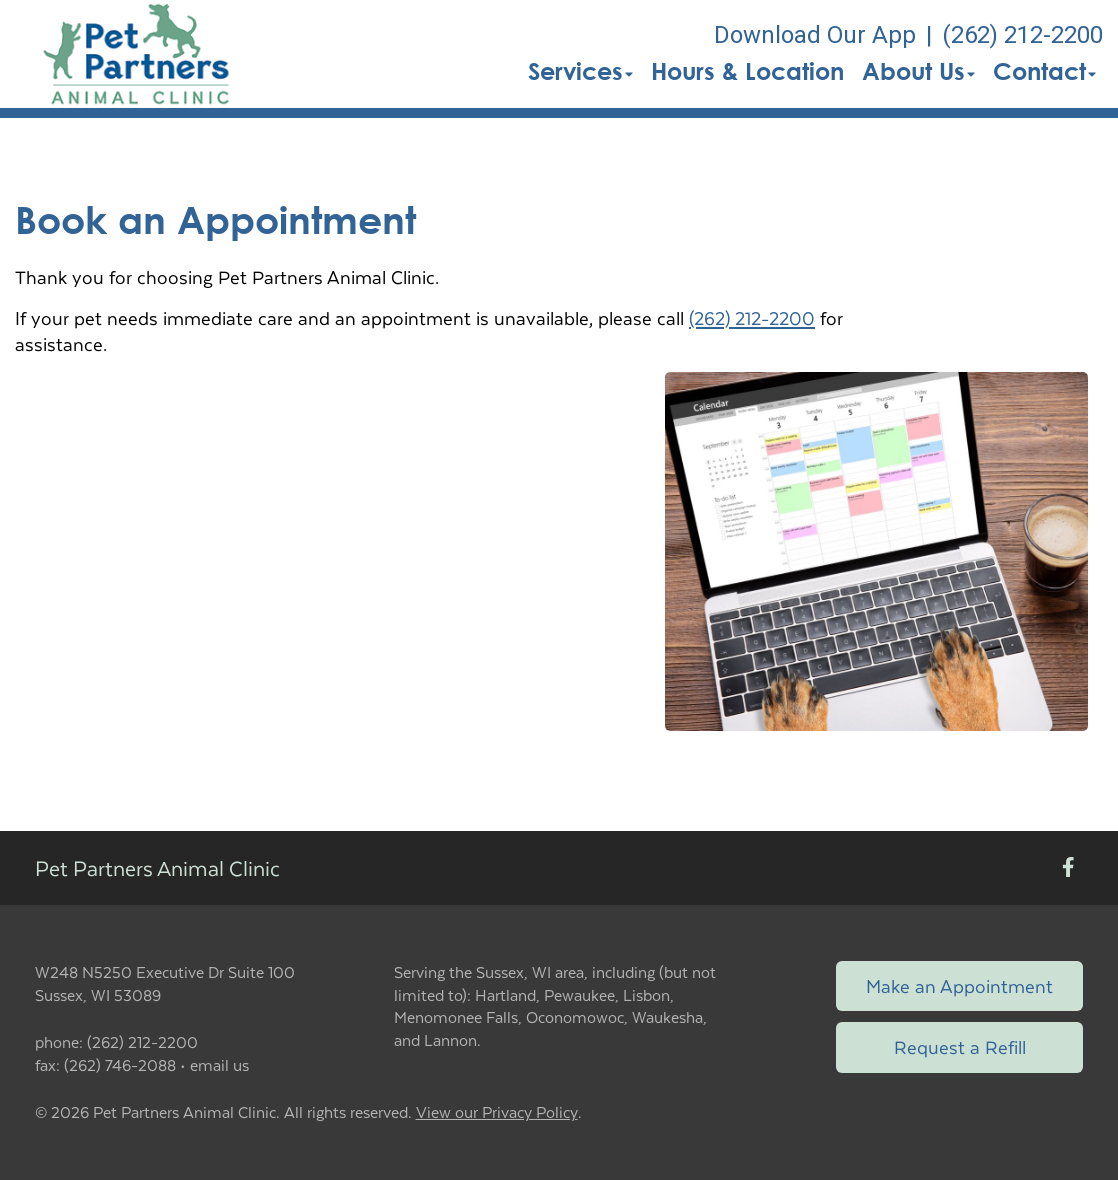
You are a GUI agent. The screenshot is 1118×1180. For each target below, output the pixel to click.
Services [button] (580, 71)
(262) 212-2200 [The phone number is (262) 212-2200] (1022, 35)
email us (219, 1064)
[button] (138, 54)
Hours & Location (747, 71)
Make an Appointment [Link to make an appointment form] (959, 985)
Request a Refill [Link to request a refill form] (960, 1046)
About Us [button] (918, 71)
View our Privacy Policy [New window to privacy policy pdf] (497, 1112)
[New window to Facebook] (1068, 868)
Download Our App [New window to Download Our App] (815, 35)
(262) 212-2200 (752, 317)
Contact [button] (1044, 71)
